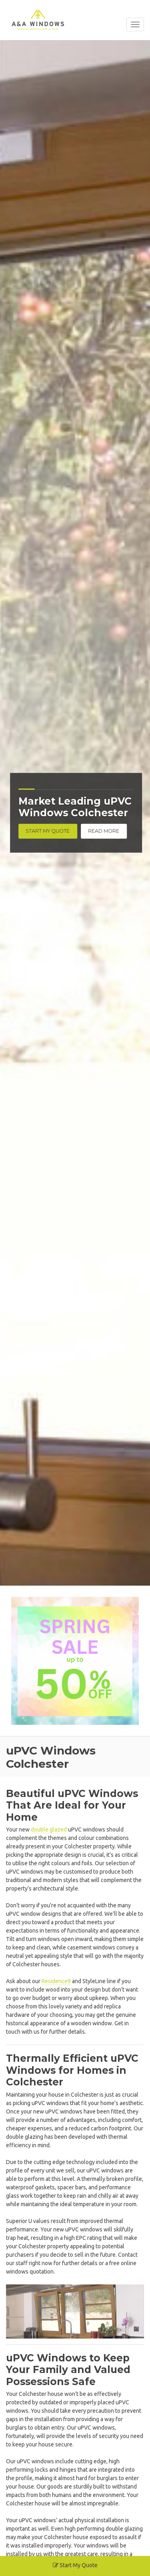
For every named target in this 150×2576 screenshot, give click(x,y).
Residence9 (56, 1981)
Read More (113, 831)
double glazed (49, 1829)
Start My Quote (58, 831)
